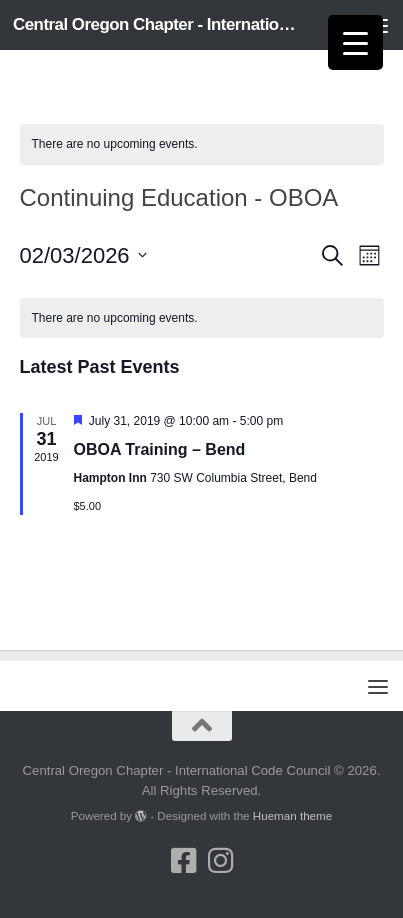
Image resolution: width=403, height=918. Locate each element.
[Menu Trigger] (355, 42)
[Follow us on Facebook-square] (183, 860)
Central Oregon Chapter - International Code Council (158, 24)
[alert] (202, 144)
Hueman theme (292, 815)
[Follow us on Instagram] (220, 860)
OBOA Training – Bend (160, 449)
